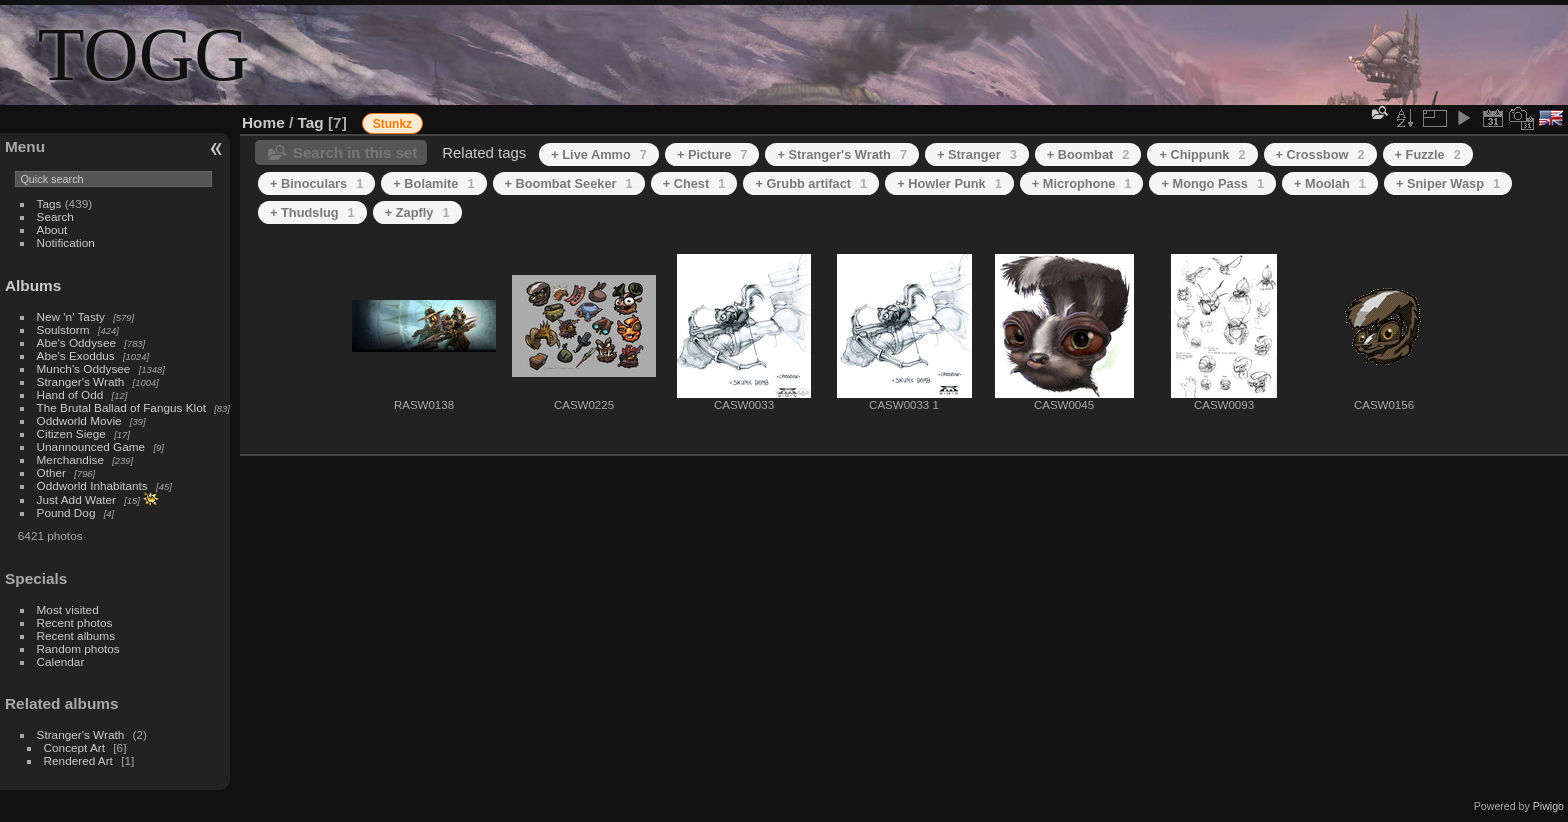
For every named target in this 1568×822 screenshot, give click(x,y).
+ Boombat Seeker (569, 183)
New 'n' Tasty (71, 316)
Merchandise (70, 459)
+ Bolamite (433, 183)
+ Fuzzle (1428, 154)
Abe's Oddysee (76, 342)
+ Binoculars (316, 183)
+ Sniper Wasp (1448, 183)
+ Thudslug (312, 212)
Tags (49, 203)
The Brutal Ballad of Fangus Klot (121, 407)
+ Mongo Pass (1212, 183)
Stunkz (392, 124)
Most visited (68, 609)
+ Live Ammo (599, 154)
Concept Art (74, 747)
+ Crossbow (1320, 154)
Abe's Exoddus (76, 355)
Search (55, 216)
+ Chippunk (1202, 154)
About (52, 229)
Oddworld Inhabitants (92, 485)
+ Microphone (1082, 183)
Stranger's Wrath (81, 381)
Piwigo (1548, 806)
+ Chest (694, 183)
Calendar (61, 661)
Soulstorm (63, 329)
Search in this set (355, 152)
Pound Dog (66, 512)
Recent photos (75, 622)
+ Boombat (1088, 154)
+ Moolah (1330, 183)
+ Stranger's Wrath (842, 154)
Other (51, 472)
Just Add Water (76, 499)
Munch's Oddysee (84, 368)
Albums (33, 285)
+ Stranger (977, 154)
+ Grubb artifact (811, 183)
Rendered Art (78, 760)
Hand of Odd (70, 394)
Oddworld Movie (79, 420)
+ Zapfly (417, 212)
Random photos (78, 648)
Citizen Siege (71, 433)
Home (263, 122)
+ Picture (712, 154)
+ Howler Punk (949, 183)
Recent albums (76, 635)
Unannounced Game (91, 446)
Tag (311, 122)
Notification (66, 242)
